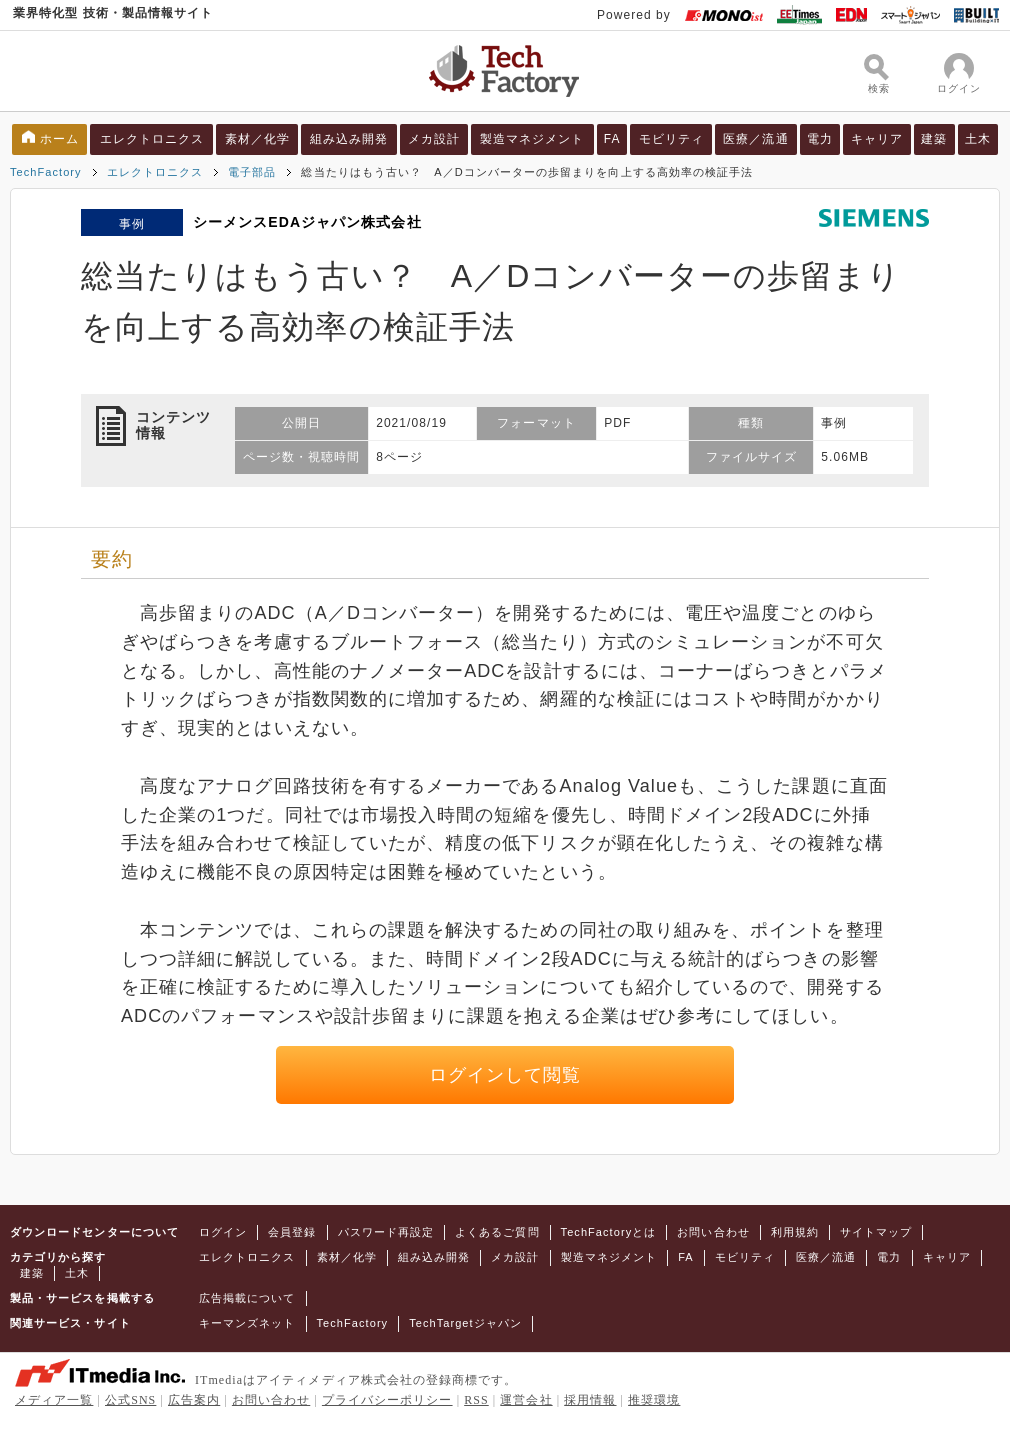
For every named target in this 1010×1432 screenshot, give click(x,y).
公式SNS (130, 1400)
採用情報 (590, 1400)
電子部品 (252, 172)
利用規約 (795, 1232)
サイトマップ (876, 1232)
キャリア (877, 139)
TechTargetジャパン (465, 1323)
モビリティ (671, 139)
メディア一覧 (54, 1400)
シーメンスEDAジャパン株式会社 (307, 222)
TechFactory (46, 172)
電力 (820, 139)
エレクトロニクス (152, 139)
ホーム (59, 139)
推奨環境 (654, 1400)
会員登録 (292, 1232)
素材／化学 (257, 139)
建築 (934, 139)
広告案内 (194, 1400)
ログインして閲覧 (505, 1075)
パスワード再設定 (386, 1232)
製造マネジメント (532, 139)
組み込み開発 (349, 139)
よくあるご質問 (497, 1232)
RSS (476, 1400)
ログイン (223, 1232)
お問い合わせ (713, 1232)
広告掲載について (247, 1298)
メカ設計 (434, 139)
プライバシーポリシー (387, 1400)
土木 (978, 139)
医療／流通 (755, 139)
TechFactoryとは (609, 1232)
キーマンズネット (247, 1323)
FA (612, 139)
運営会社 (526, 1400)
